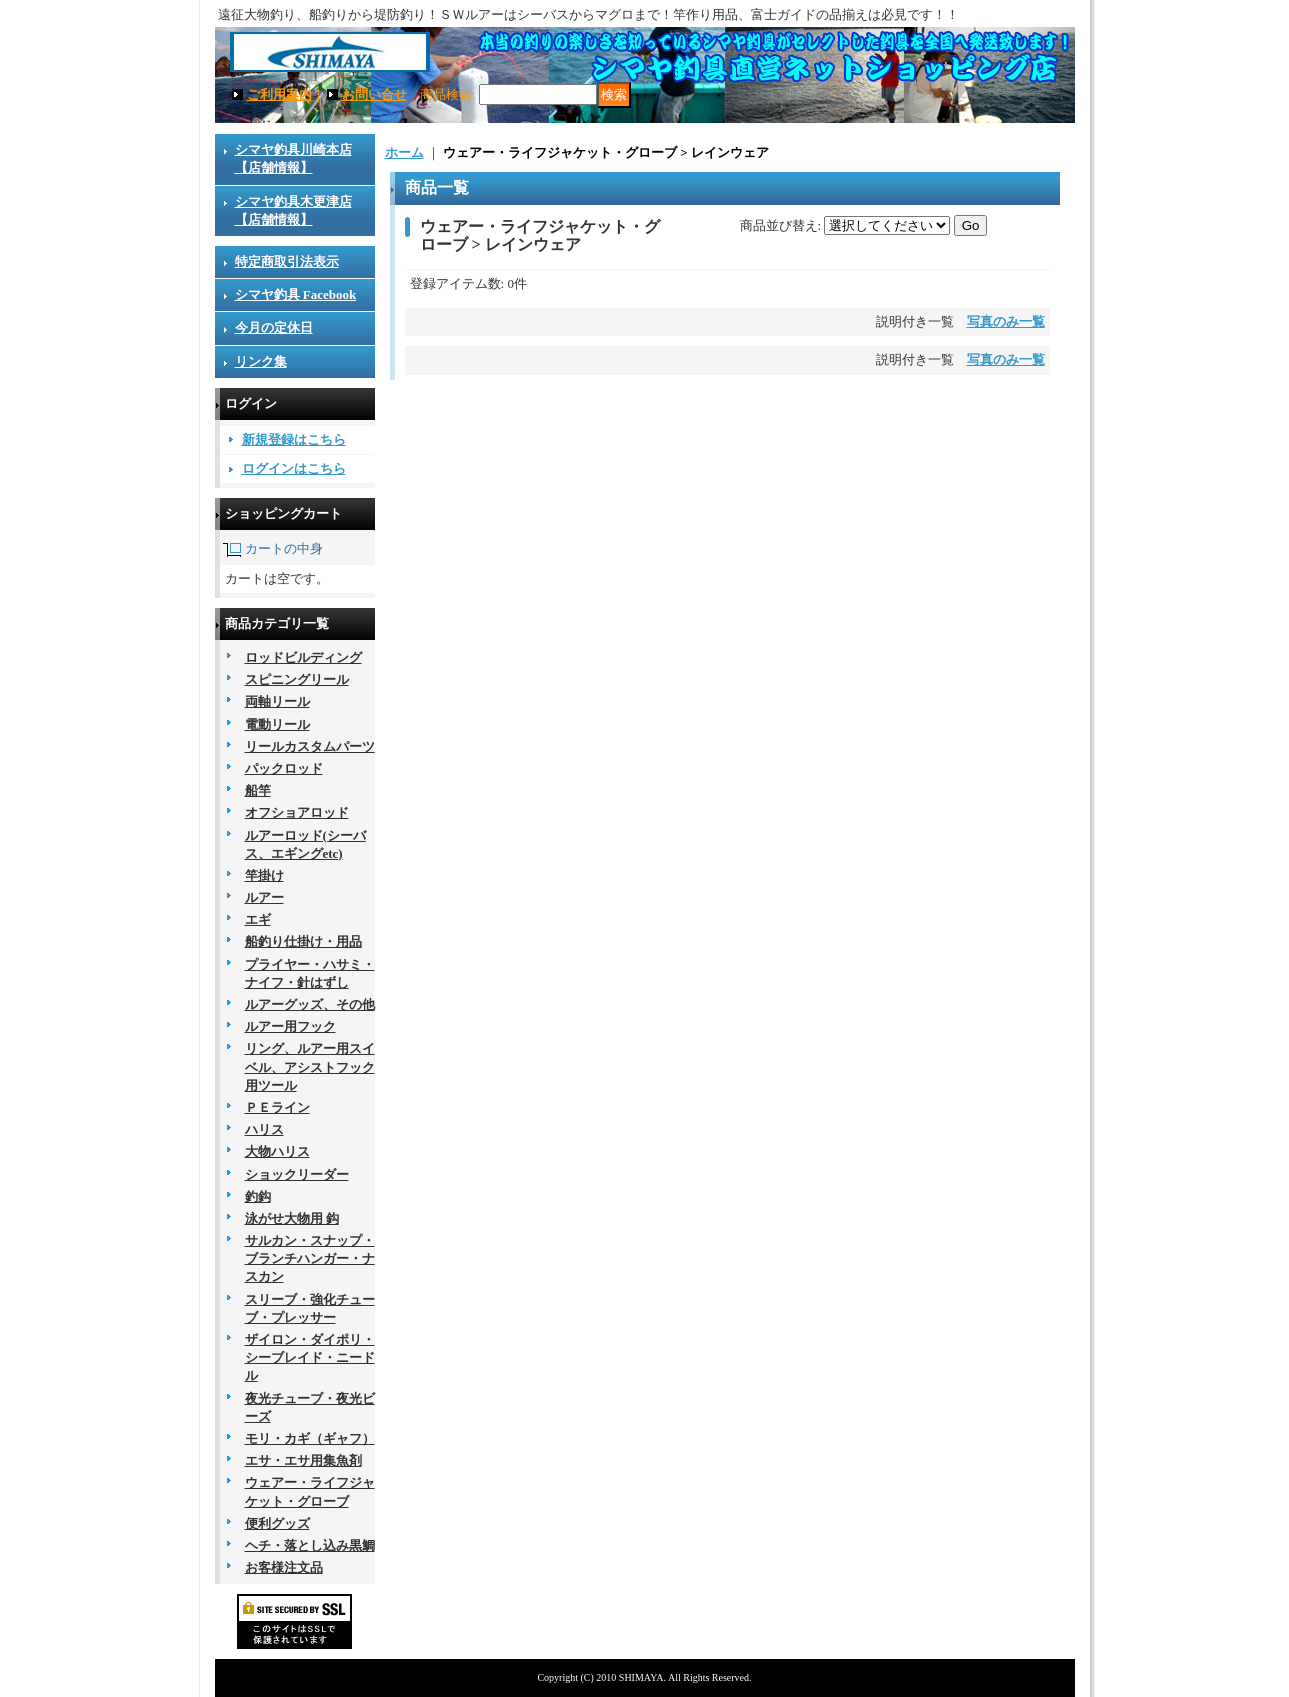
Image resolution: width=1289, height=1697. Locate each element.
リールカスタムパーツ (310, 746)
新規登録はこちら (294, 439)
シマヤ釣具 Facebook (296, 294)
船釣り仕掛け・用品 (303, 941)
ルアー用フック (290, 1026)
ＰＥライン (277, 1107)
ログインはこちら (294, 468)
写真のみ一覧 (1006, 321)
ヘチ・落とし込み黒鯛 (310, 1545)
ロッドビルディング (303, 657)
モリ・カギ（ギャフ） (310, 1438)
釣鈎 (258, 1196)
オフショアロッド (297, 812)
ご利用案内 (279, 94)
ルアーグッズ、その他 (310, 1004)
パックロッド (284, 768)
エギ (258, 919)
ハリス (264, 1129)
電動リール (277, 724)
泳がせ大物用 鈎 (292, 1218)
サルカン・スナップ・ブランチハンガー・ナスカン (310, 1258)
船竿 (258, 790)
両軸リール (277, 701)
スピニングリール (297, 679)
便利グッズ (277, 1523)
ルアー (264, 897)
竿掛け (264, 875)
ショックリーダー (297, 1174)
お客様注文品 (284, 1567)
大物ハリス (277, 1151)
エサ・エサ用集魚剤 (303, 1460)
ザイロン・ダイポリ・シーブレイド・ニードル (310, 1357)
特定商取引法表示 (287, 261)
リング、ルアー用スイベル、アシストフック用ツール (310, 1066)
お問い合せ (374, 94)
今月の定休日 (274, 327)
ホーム (404, 152)
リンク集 (261, 361)
